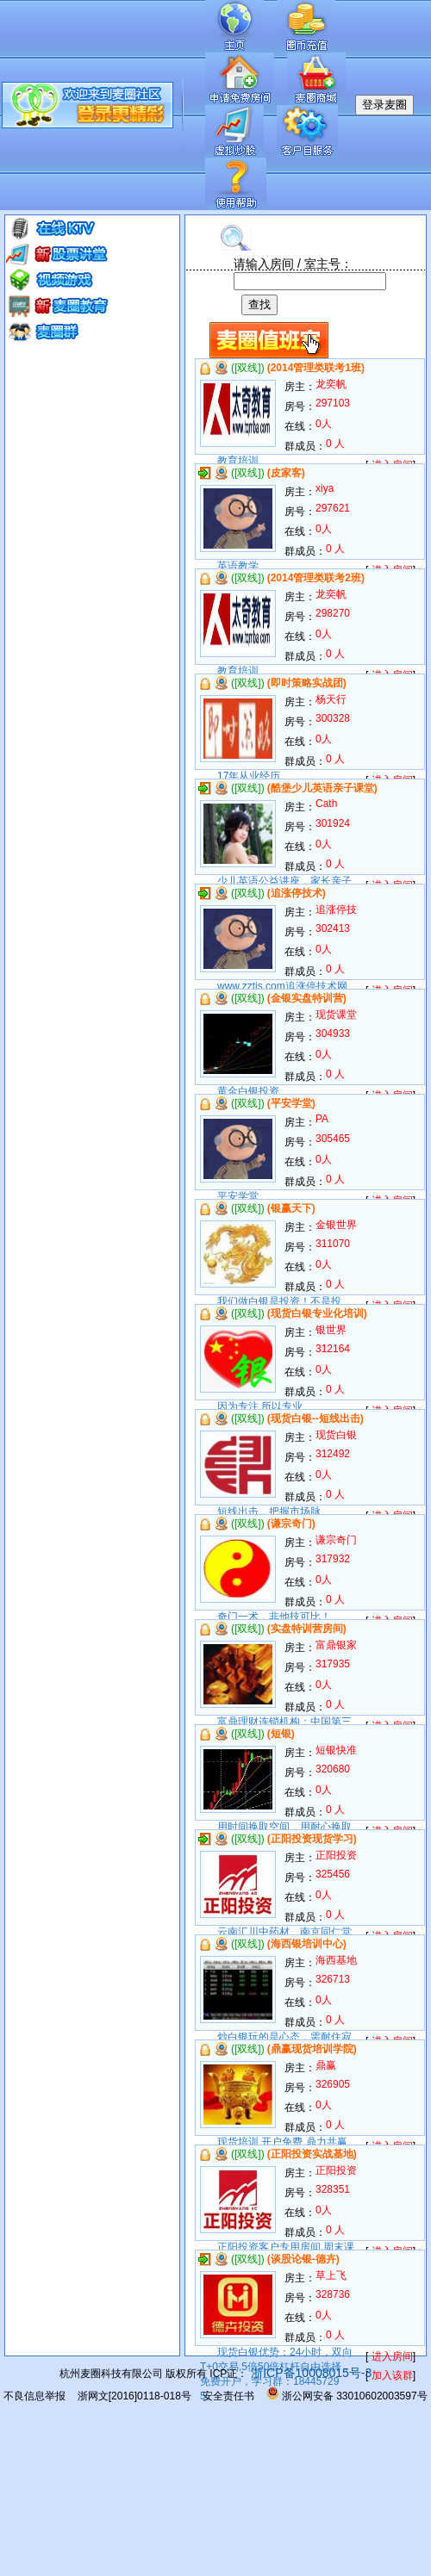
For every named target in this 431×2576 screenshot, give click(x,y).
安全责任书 (228, 2396)
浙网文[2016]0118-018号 (134, 2396)
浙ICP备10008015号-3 (309, 2373)
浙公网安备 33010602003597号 (347, 2396)
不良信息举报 (34, 2396)
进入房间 (392, 2356)
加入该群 (392, 2375)
